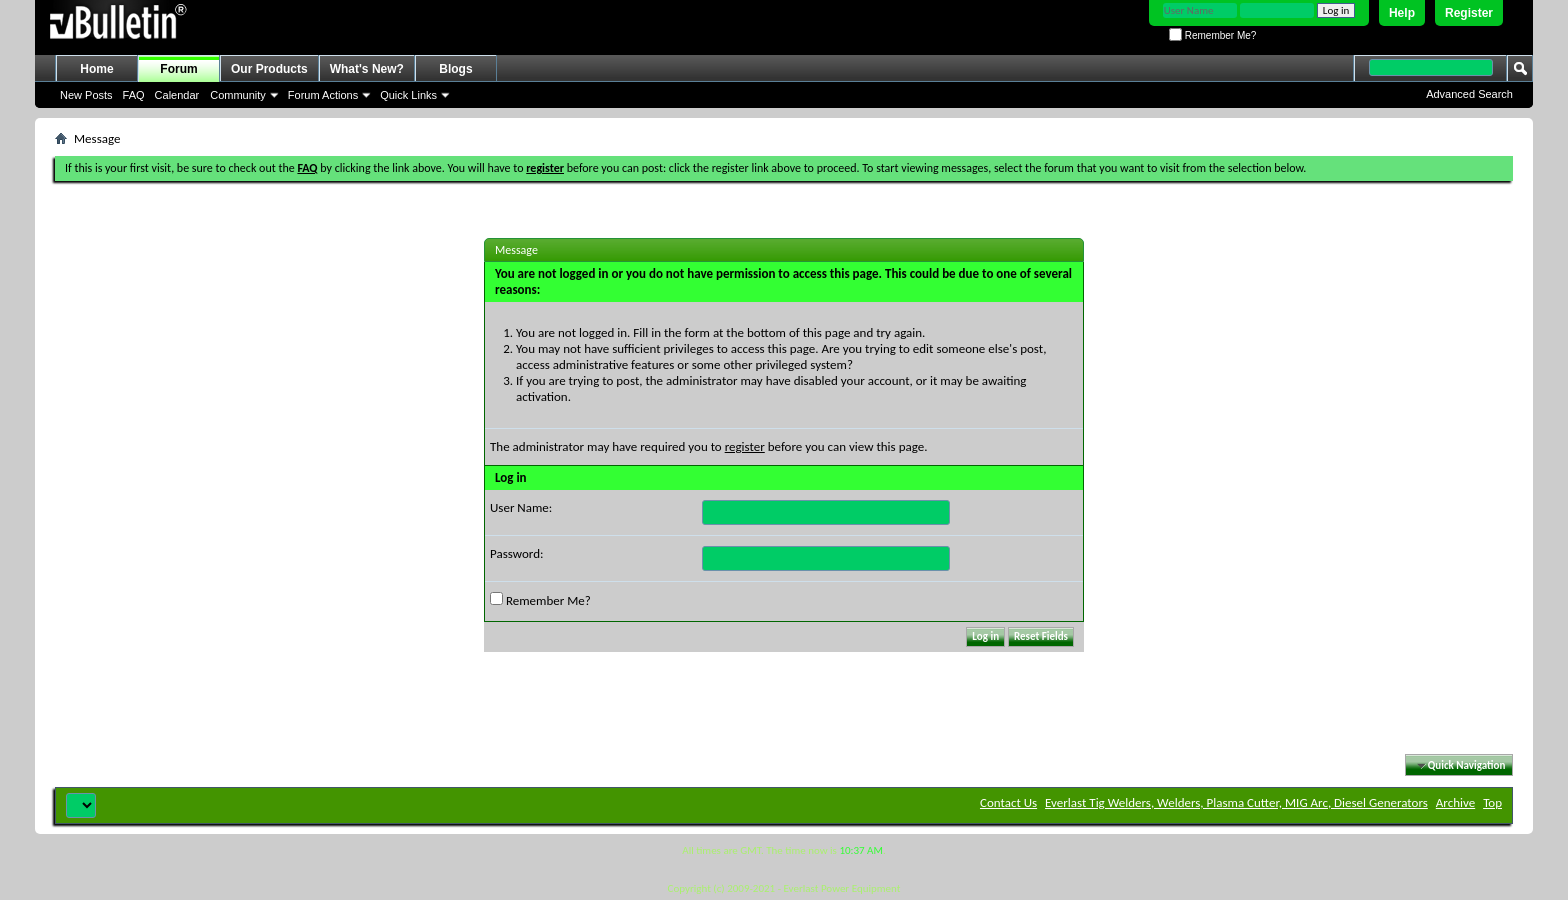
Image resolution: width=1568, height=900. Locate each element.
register (745, 446)
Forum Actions (323, 95)
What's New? (367, 69)
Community (238, 95)
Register (1469, 13)
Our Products (269, 69)
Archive (1455, 802)
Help (1402, 13)
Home (96, 69)
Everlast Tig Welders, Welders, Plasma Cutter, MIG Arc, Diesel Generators (1236, 802)
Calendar (177, 95)
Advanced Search (1469, 94)
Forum (178, 69)
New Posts (86, 95)
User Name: (521, 507)
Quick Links (408, 95)
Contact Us (1008, 802)
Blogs (455, 69)
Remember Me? (1212, 35)
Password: (516, 553)
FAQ (134, 95)
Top (1492, 802)
